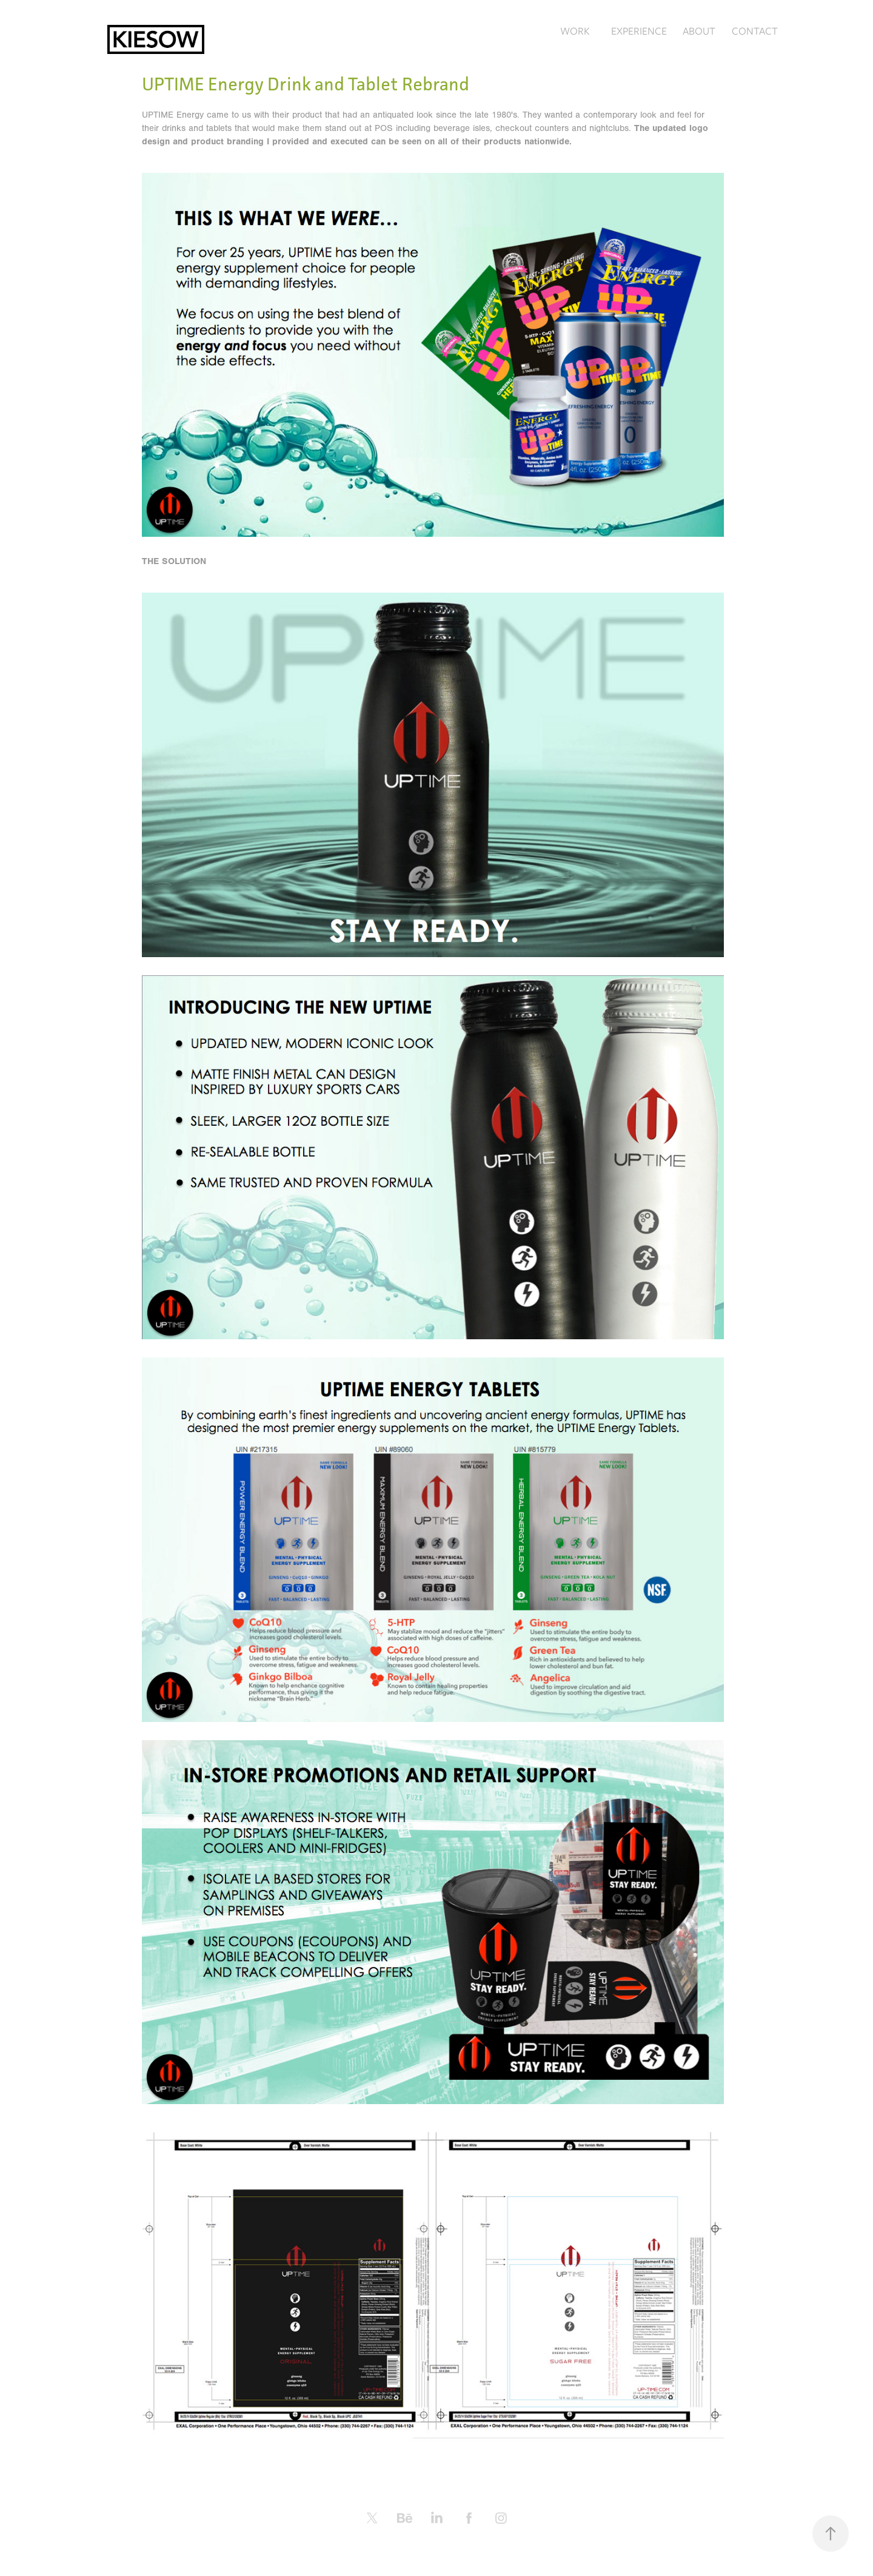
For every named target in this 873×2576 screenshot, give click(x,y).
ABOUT (699, 31)
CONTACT (755, 31)
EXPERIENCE (639, 31)
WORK (575, 31)
